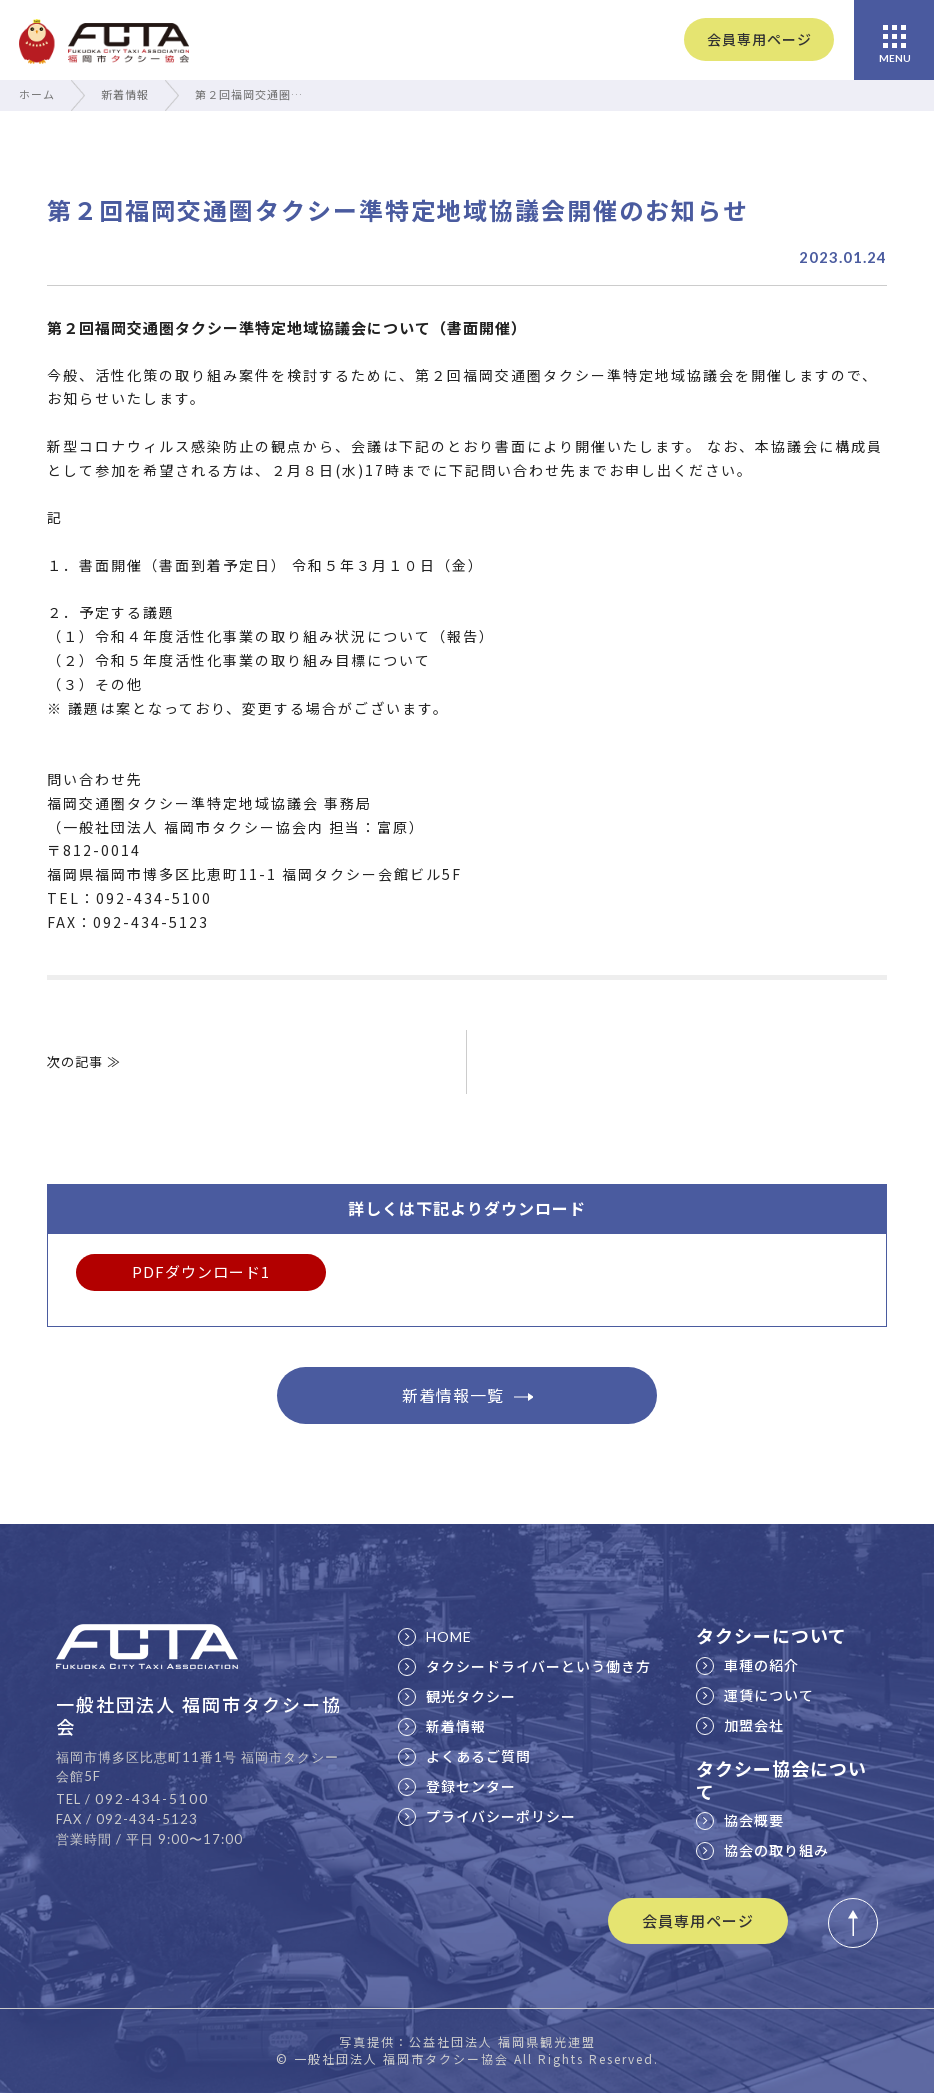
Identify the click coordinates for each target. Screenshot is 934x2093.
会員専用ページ (759, 39)
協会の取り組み (762, 1850)
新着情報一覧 (467, 1395)
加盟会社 (740, 1725)
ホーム (37, 94)
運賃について (755, 1695)
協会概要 (740, 1820)
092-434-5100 (152, 1798)
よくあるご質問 (464, 1756)
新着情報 (125, 94)
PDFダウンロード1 (201, 1271)
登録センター (457, 1786)
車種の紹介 (747, 1665)
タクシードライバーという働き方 (524, 1666)
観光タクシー (457, 1696)
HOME (435, 1636)
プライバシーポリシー (487, 1816)
